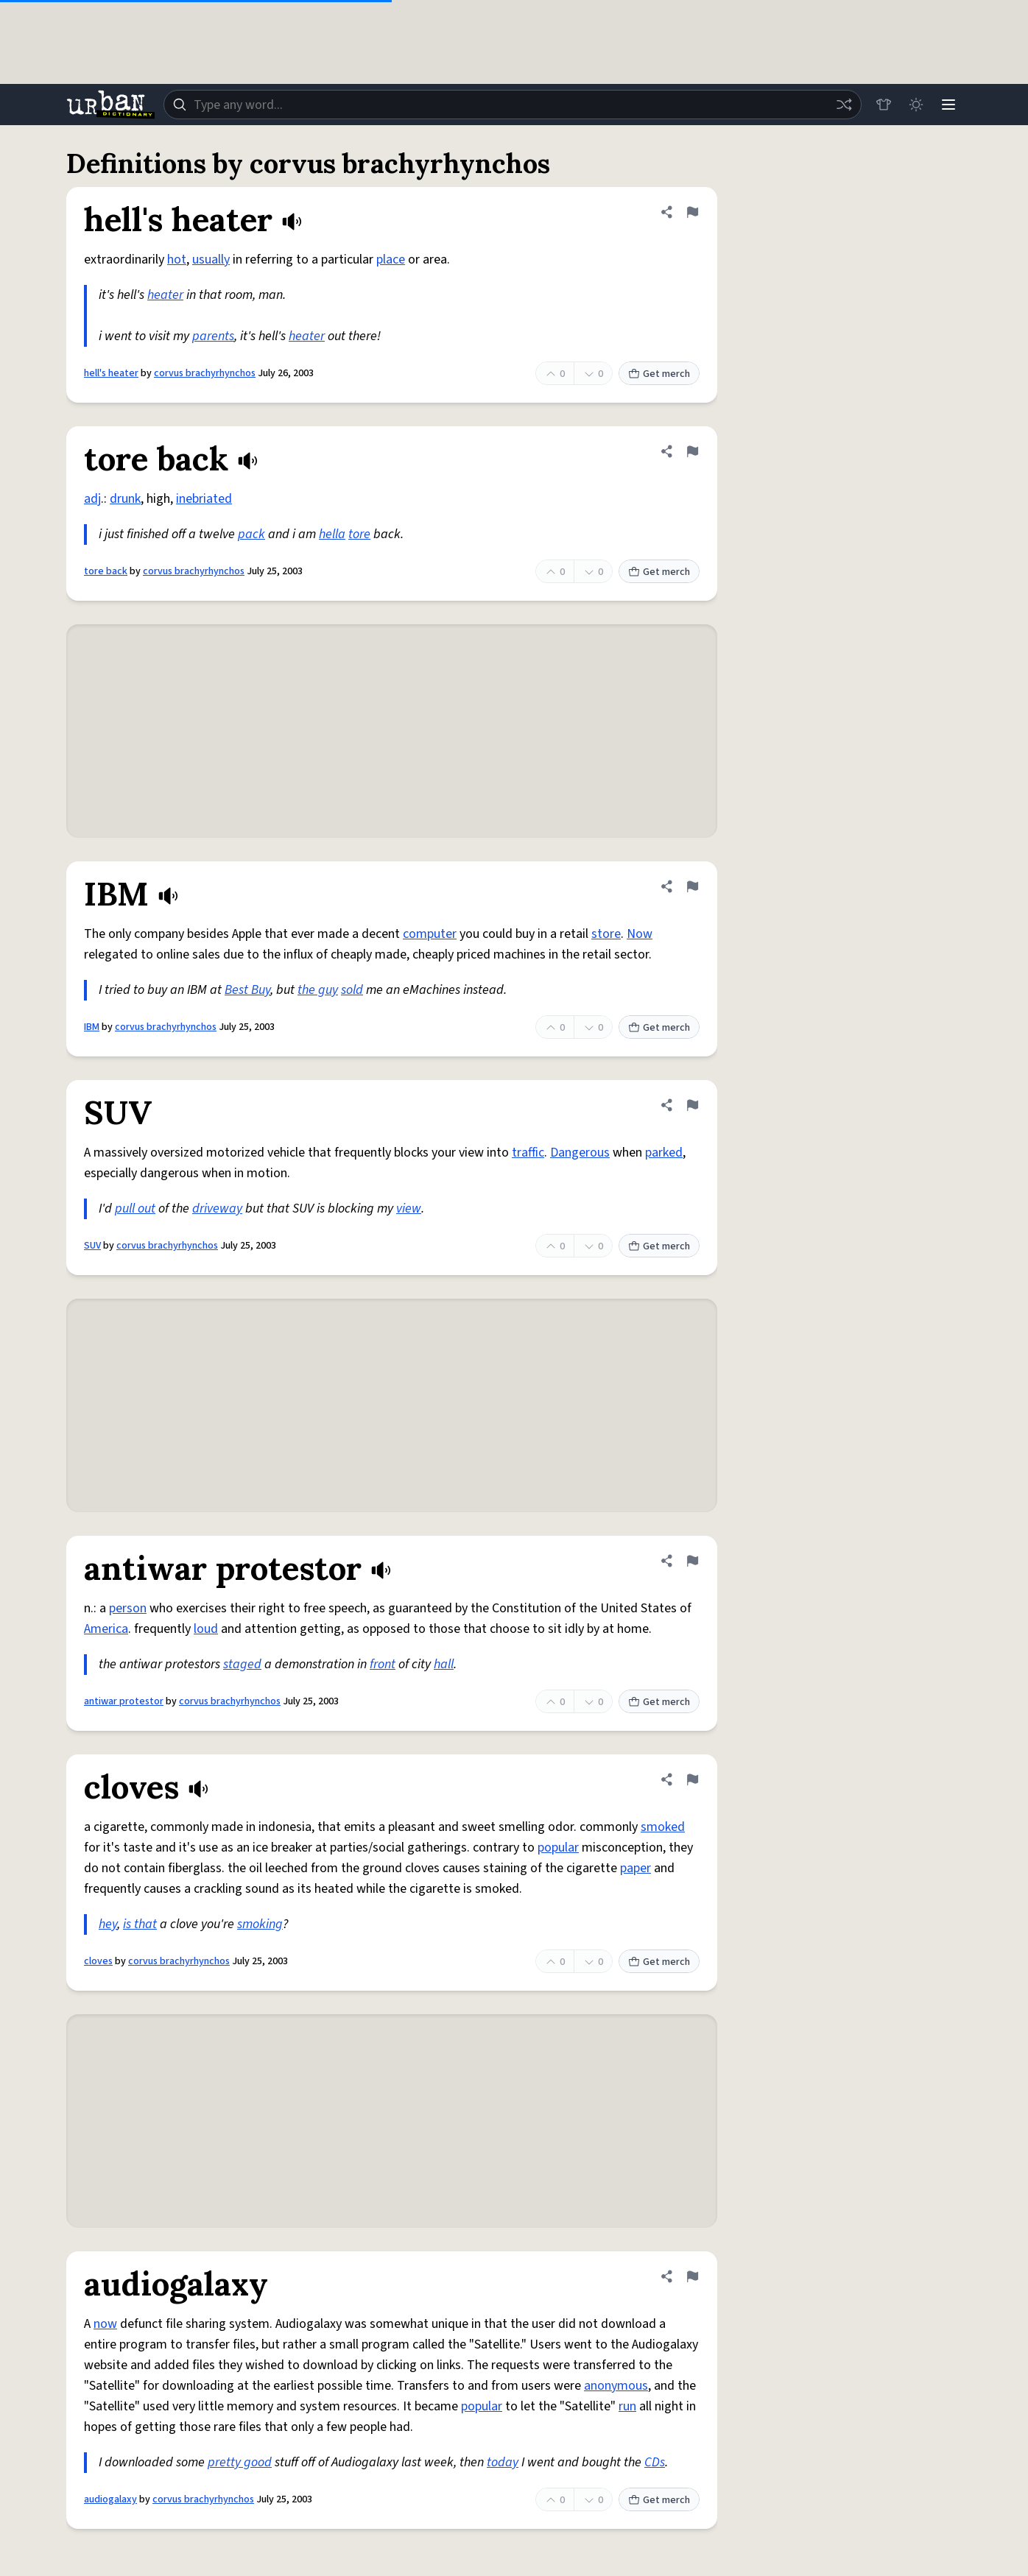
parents (213, 336)
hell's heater (111, 373)
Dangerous (580, 1152)
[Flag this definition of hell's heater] (692, 212)
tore (359, 534)
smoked (663, 1827)
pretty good (240, 2462)
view (408, 1208)
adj (92, 499)
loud (206, 1629)
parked (664, 1152)
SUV (92, 1245)
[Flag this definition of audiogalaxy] (692, 2276)
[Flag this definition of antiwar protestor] (692, 1561)
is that (140, 1924)
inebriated (204, 499)
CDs (654, 2462)
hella (332, 534)
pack (251, 534)
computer (430, 934)
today (502, 2462)
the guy (318, 990)
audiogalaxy (110, 2499)
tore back (105, 571)
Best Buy (247, 990)
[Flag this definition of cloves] (692, 1779)
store (606, 934)
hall (444, 1664)
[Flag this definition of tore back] (692, 451)
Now (639, 934)
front (382, 1664)
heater (165, 295)
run (627, 2406)
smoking (260, 1924)
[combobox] (512, 104)
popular (558, 1847)
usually (211, 259)
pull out (135, 1208)
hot (176, 259)
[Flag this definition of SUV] (692, 1105)
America (106, 1629)
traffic (528, 1152)
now (105, 2324)
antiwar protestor (123, 1701)
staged (242, 1664)
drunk (125, 499)
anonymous (616, 2385)
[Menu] (948, 104)
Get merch (659, 374)
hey (108, 1924)
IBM (91, 1027)
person (128, 1608)
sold (352, 990)
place (390, 259)
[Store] (883, 104)
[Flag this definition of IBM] (692, 886)
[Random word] (844, 104)
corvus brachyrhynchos (205, 373)
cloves (98, 1961)
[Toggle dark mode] (916, 104)
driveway (217, 1208)
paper (635, 1868)
